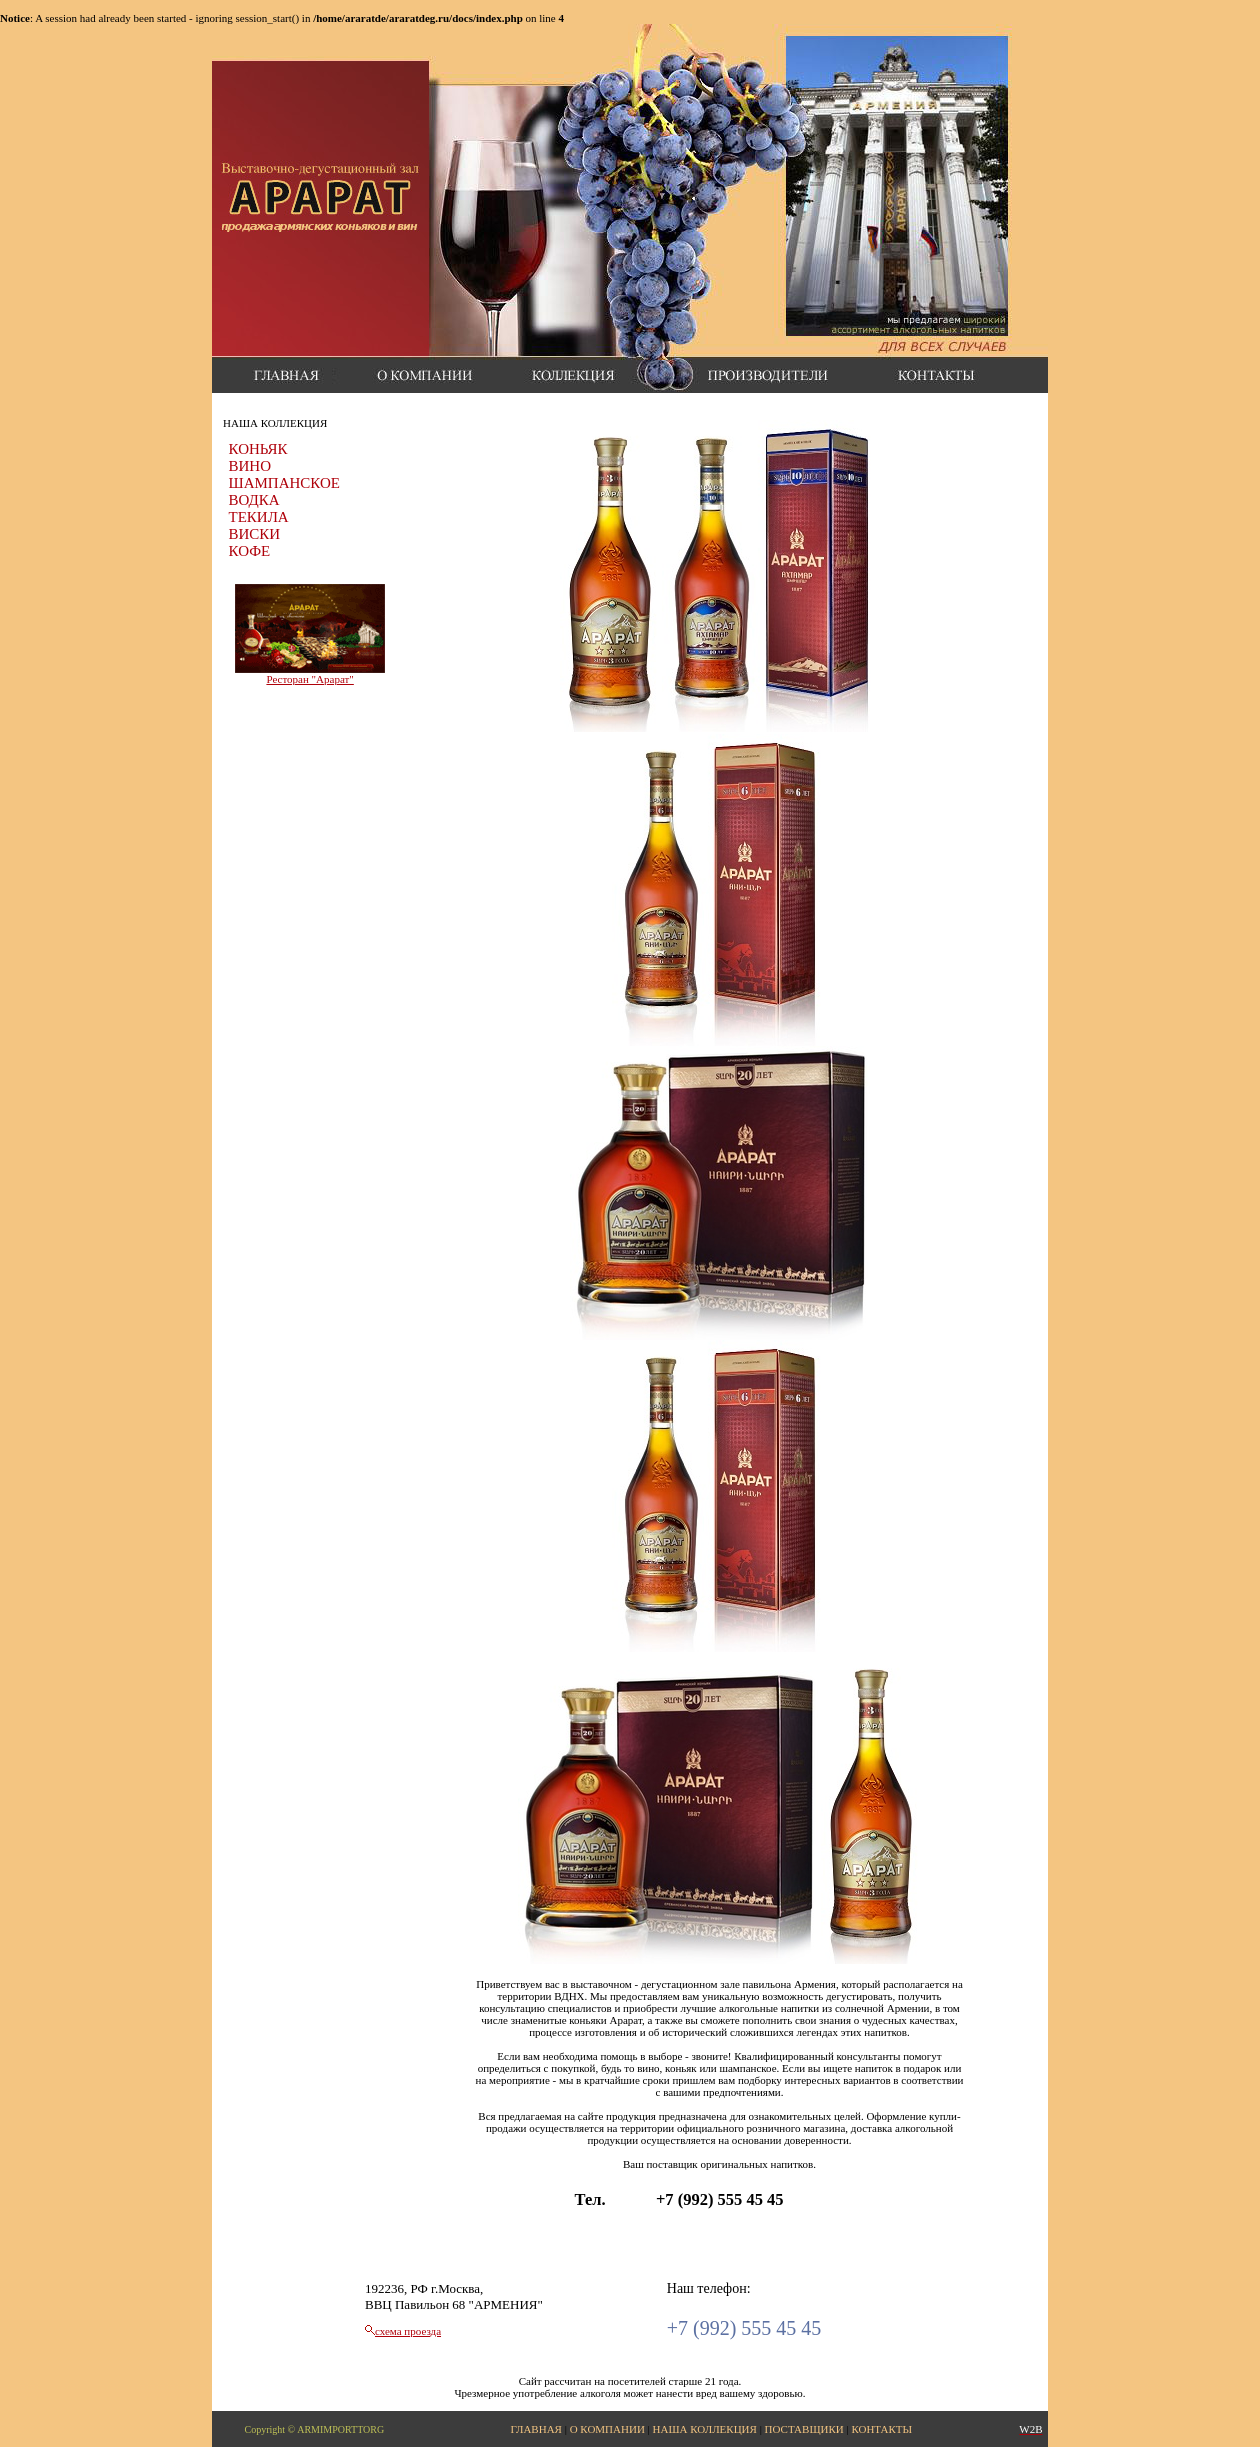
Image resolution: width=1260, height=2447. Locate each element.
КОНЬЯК (258, 449)
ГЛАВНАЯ (536, 2429)
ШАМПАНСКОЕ (284, 483)
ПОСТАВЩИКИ (804, 2429)
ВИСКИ (255, 534)
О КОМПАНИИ (607, 2429)
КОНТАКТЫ (881, 2429)
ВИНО (250, 466)
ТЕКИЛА (259, 517)
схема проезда (408, 2331)
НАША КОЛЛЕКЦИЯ (705, 2429)
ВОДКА (254, 500)
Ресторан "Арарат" (309, 679)
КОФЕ (250, 551)
